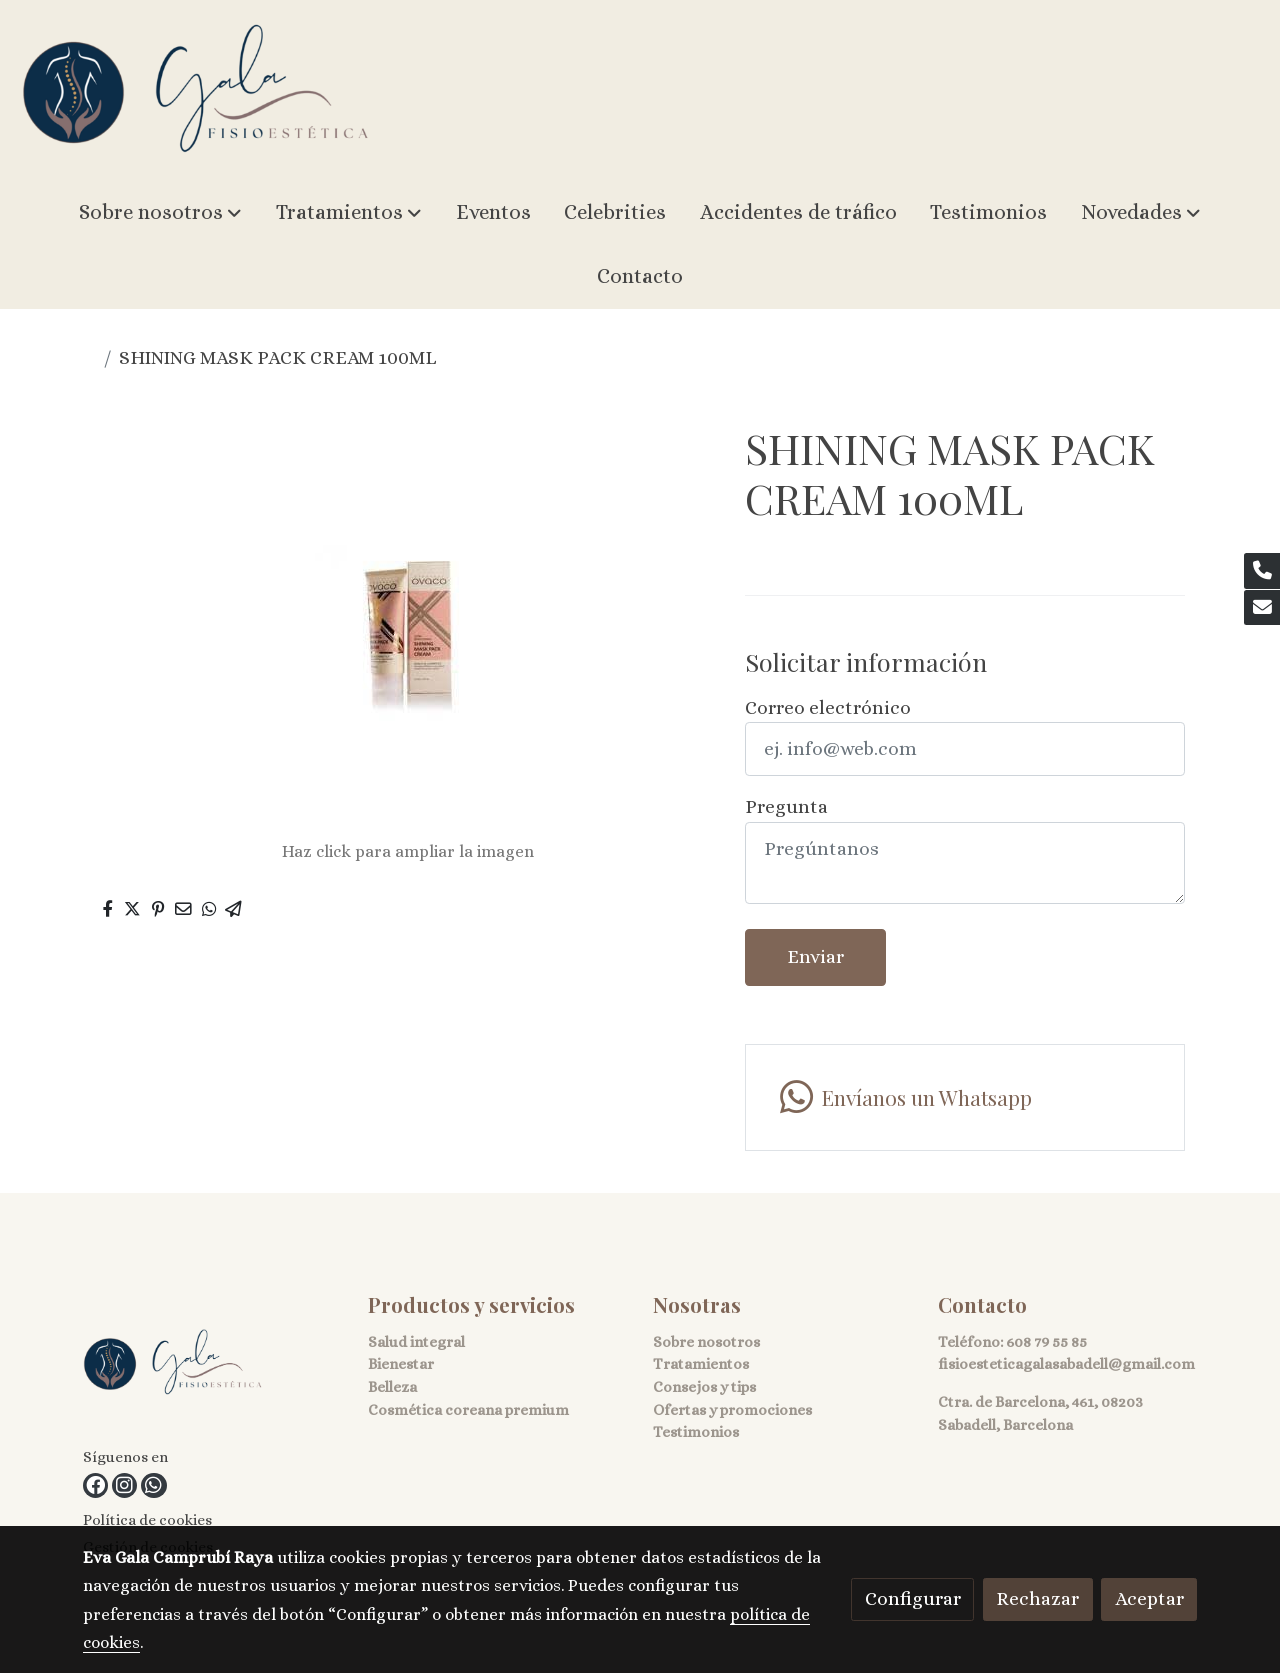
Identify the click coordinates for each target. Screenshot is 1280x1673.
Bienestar (401, 1364)
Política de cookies (147, 1520)
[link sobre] (213, 1367)
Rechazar (1037, 1598)
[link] (196, 90)
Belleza (392, 1387)
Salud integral (416, 1342)
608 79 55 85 (1046, 1342)
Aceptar (1149, 1598)
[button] (160, 213)
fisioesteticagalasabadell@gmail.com (1066, 1364)
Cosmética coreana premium (468, 1410)
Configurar (913, 1598)
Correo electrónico (828, 707)
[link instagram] (124, 1485)
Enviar (815, 956)
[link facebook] (95, 1485)
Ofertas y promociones (732, 1410)
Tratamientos (701, 1364)
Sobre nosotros (706, 1342)
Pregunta (786, 806)
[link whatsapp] (153, 1485)
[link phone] (1262, 571)
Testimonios (696, 1432)
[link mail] (1262, 608)
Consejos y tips (704, 1387)
